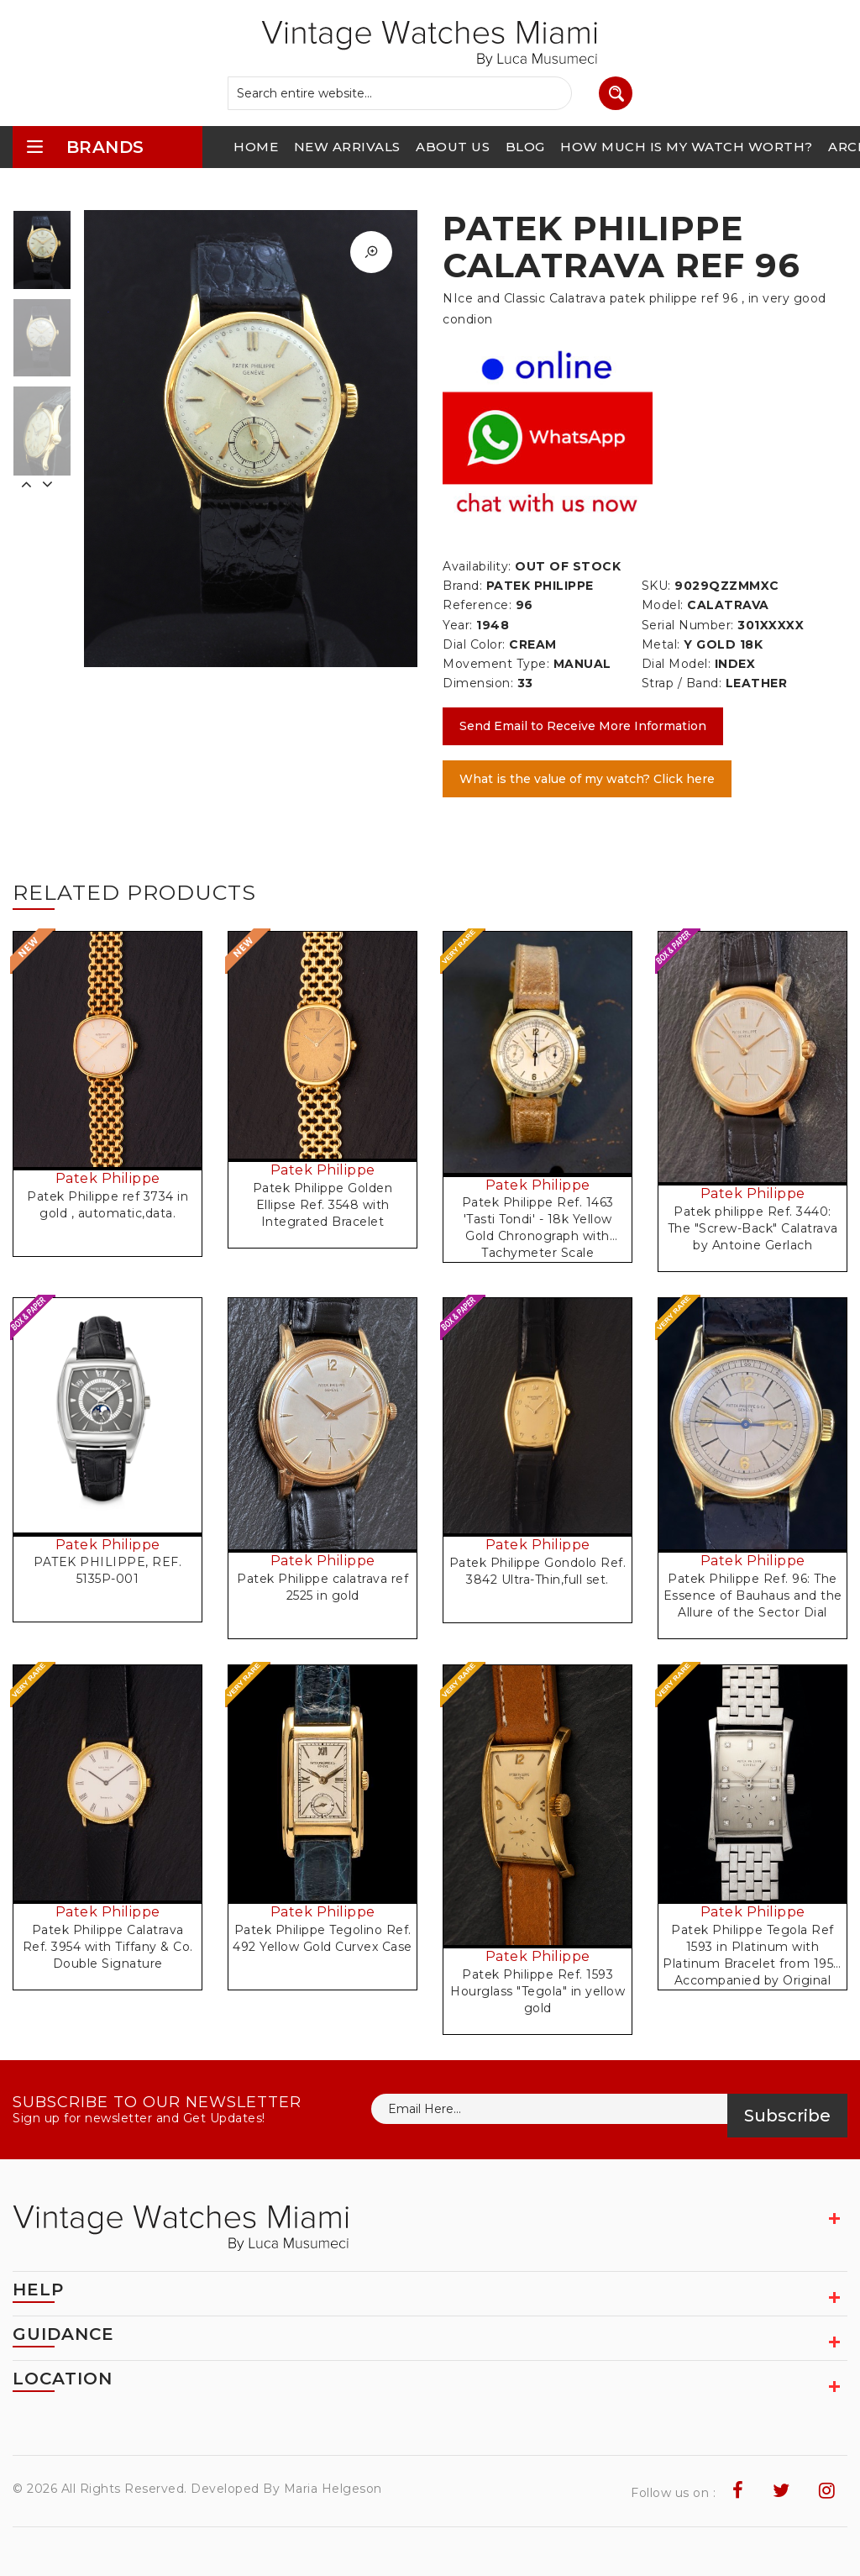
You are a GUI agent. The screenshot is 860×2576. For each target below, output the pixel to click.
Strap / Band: (682, 683)
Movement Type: (496, 663)
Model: (663, 604)
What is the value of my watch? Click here (587, 778)
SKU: (656, 585)
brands (84, 146)
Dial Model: (676, 663)
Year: (458, 625)
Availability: (477, 566)
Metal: (661, 644)
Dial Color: (474, 644)
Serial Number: (688, 625)
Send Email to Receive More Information (582, 725)
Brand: (462, 585)
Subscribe (787, 2115)
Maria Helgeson (333, 2488)
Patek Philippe (107, 1178)
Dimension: (478, 683)
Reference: (477, 604)
